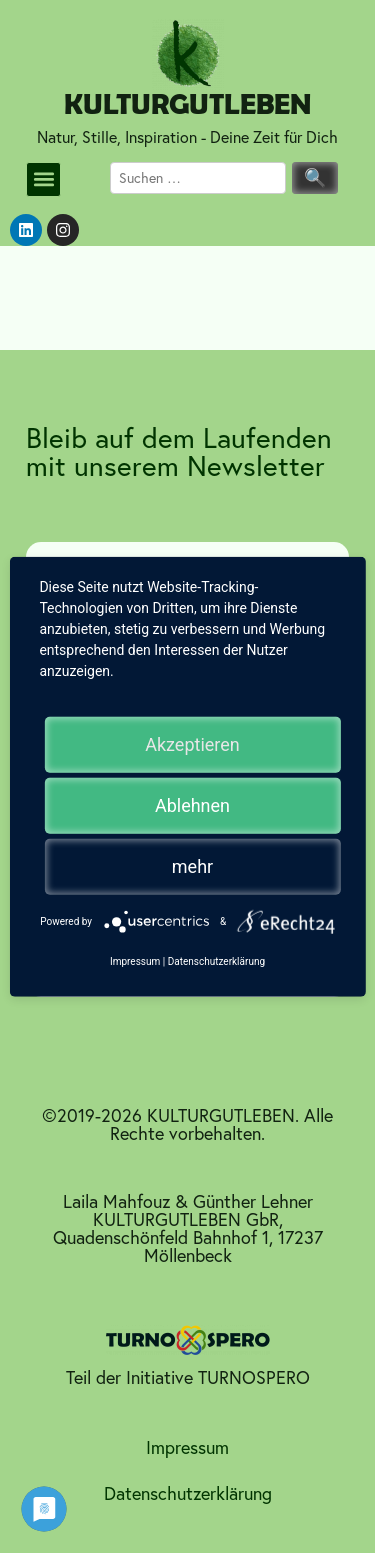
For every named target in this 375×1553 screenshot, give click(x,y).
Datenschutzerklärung (188, 1493)
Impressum (187, 1447)
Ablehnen (192, 804)
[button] (43, 179)
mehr (192, 865)
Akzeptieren (192, 743)
